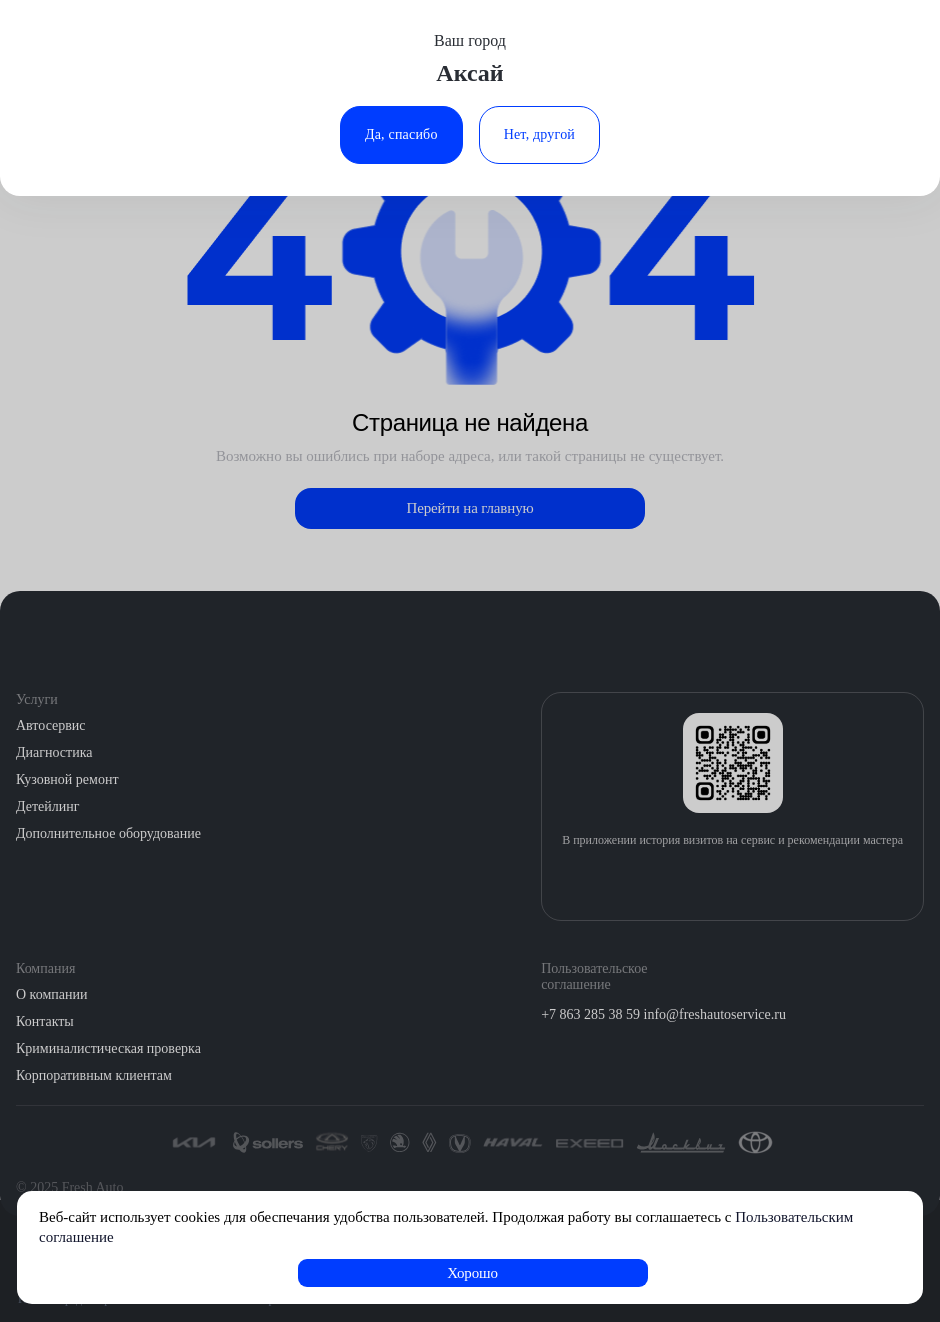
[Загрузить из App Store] (711, 882)
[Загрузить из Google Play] (754, 882)
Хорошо (472, 1273)
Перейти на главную (469, 508)
